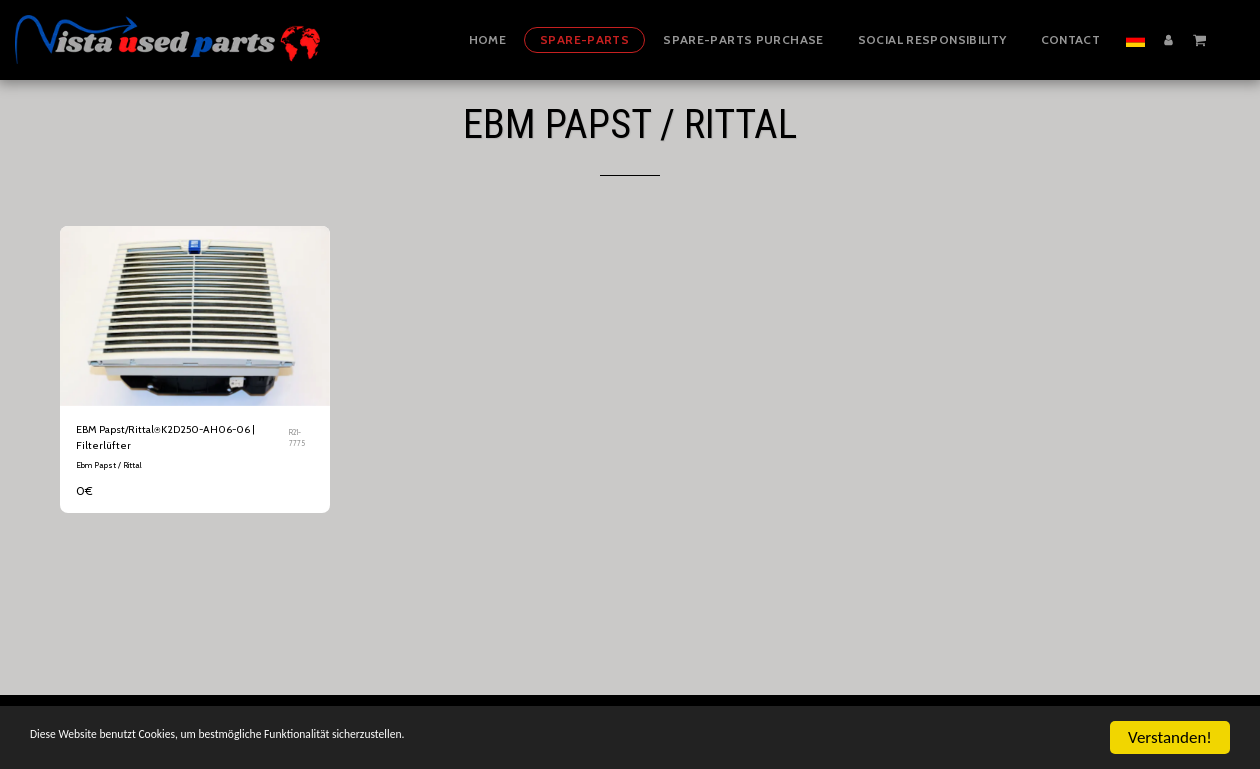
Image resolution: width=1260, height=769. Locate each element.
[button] (1199, 39)
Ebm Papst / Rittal (109, 472)
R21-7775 (299, 441)
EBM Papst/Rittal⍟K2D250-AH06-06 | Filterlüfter (176, 441)
